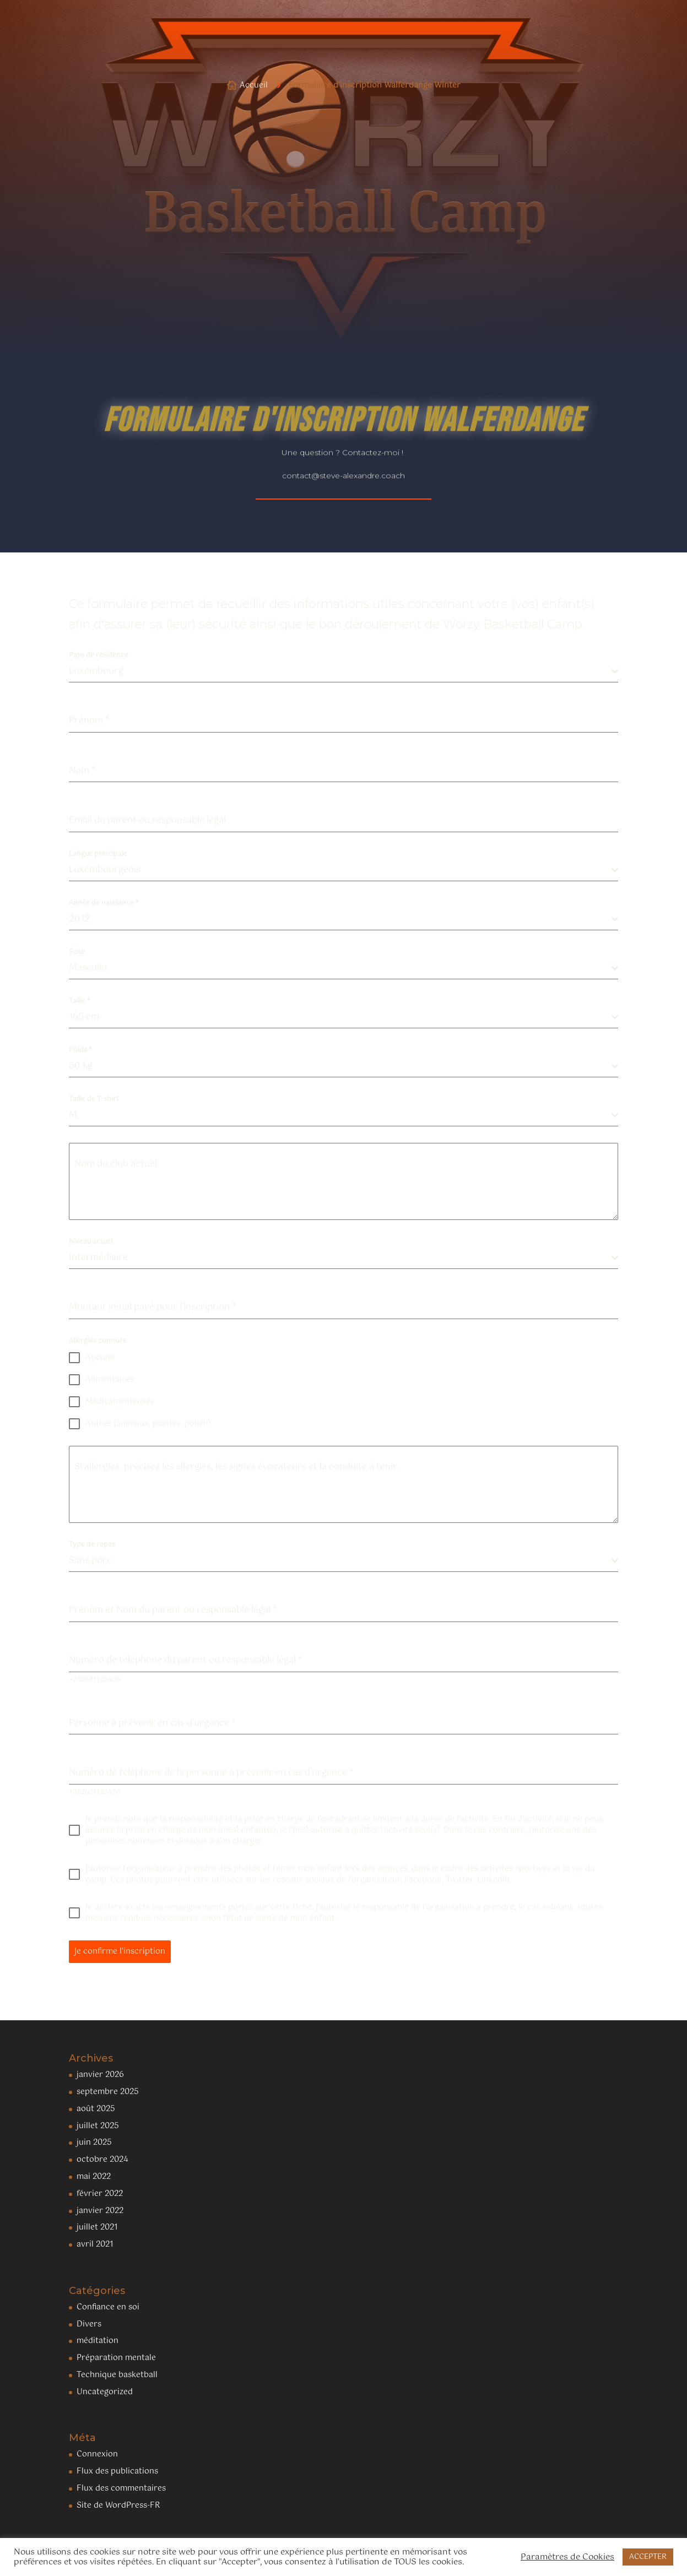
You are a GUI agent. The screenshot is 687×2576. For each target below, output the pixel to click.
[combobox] (344, 671)
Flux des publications (117, 2471)
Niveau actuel (90, 1242)
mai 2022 (94, 2176)
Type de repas (92, 1544)
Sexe (77, 952)
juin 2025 (94, 2142)
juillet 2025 (98, 2126)
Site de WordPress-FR (118, 2505)
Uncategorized (105, 2392)
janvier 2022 (100, 2210)
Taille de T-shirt (94, 1099)
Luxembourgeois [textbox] (104, 870)
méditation (97, 2340)
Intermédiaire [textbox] (98, 1257)
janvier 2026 (100, 2074)
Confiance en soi (108, 2307)
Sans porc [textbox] (90, 1560)
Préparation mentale (116, 2358)
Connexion (97, 2454)
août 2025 (96, 2109)
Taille (79, 1001)
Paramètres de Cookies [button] (567, 2557)
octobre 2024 (102, 2159)
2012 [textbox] (79, 919)
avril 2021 (95, 2244)
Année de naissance (104, 903)
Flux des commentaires (121, 2488)
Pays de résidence (98, 655)
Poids (80, 1050)
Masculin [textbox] (88, 968)
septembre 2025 (108, 2091)
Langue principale (98, 854)
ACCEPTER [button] (648, 2557)
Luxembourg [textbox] (96, 671)
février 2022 (100, 2193)
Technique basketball (117, 2375)
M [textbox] (73, 1115)
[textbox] (340, 1017)
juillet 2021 (97, 2227)
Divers (89, 2324)
